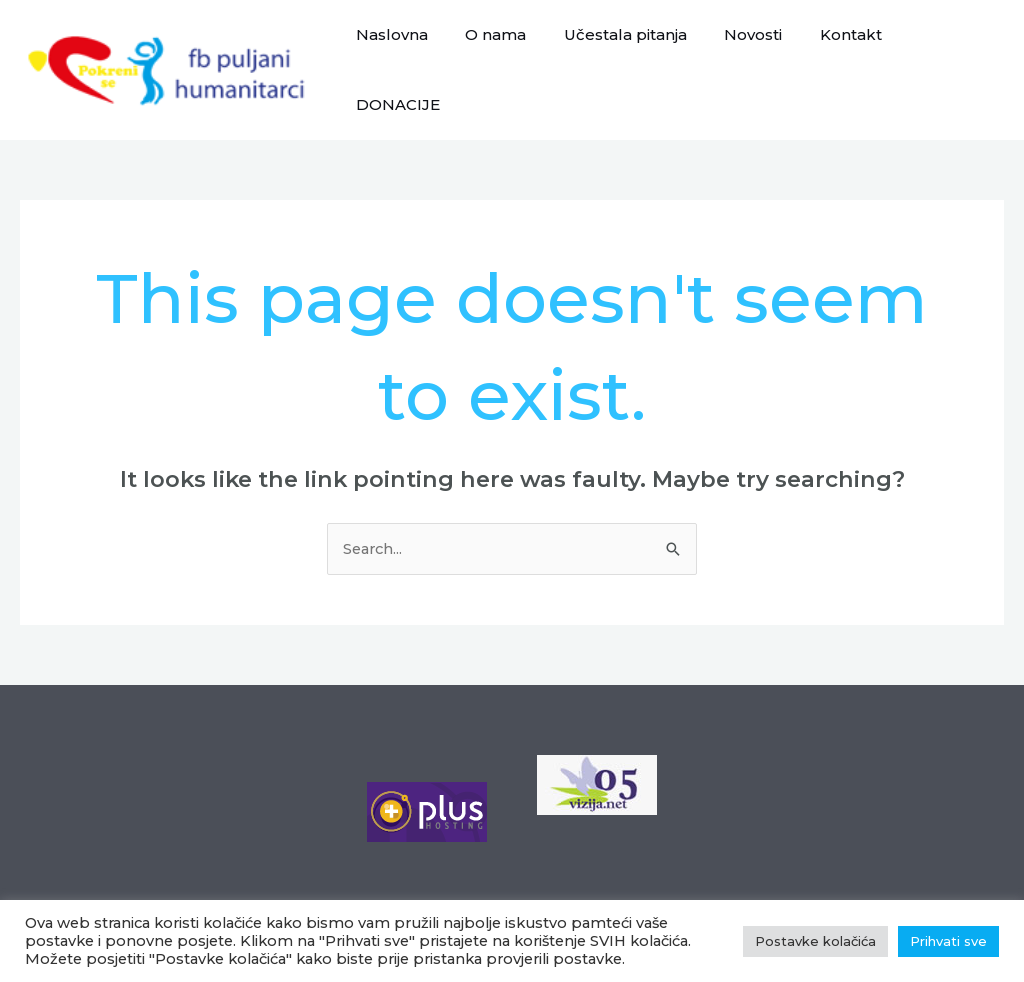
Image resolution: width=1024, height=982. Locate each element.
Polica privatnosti (259, 896)
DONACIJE (947, 56)
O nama (511, 56)
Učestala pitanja (633, 56)
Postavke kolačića (410, 896)
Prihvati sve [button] (948, 941)
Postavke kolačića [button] (815, 941)
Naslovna (415, 56)
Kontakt (844, 56)
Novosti (754, 56)
